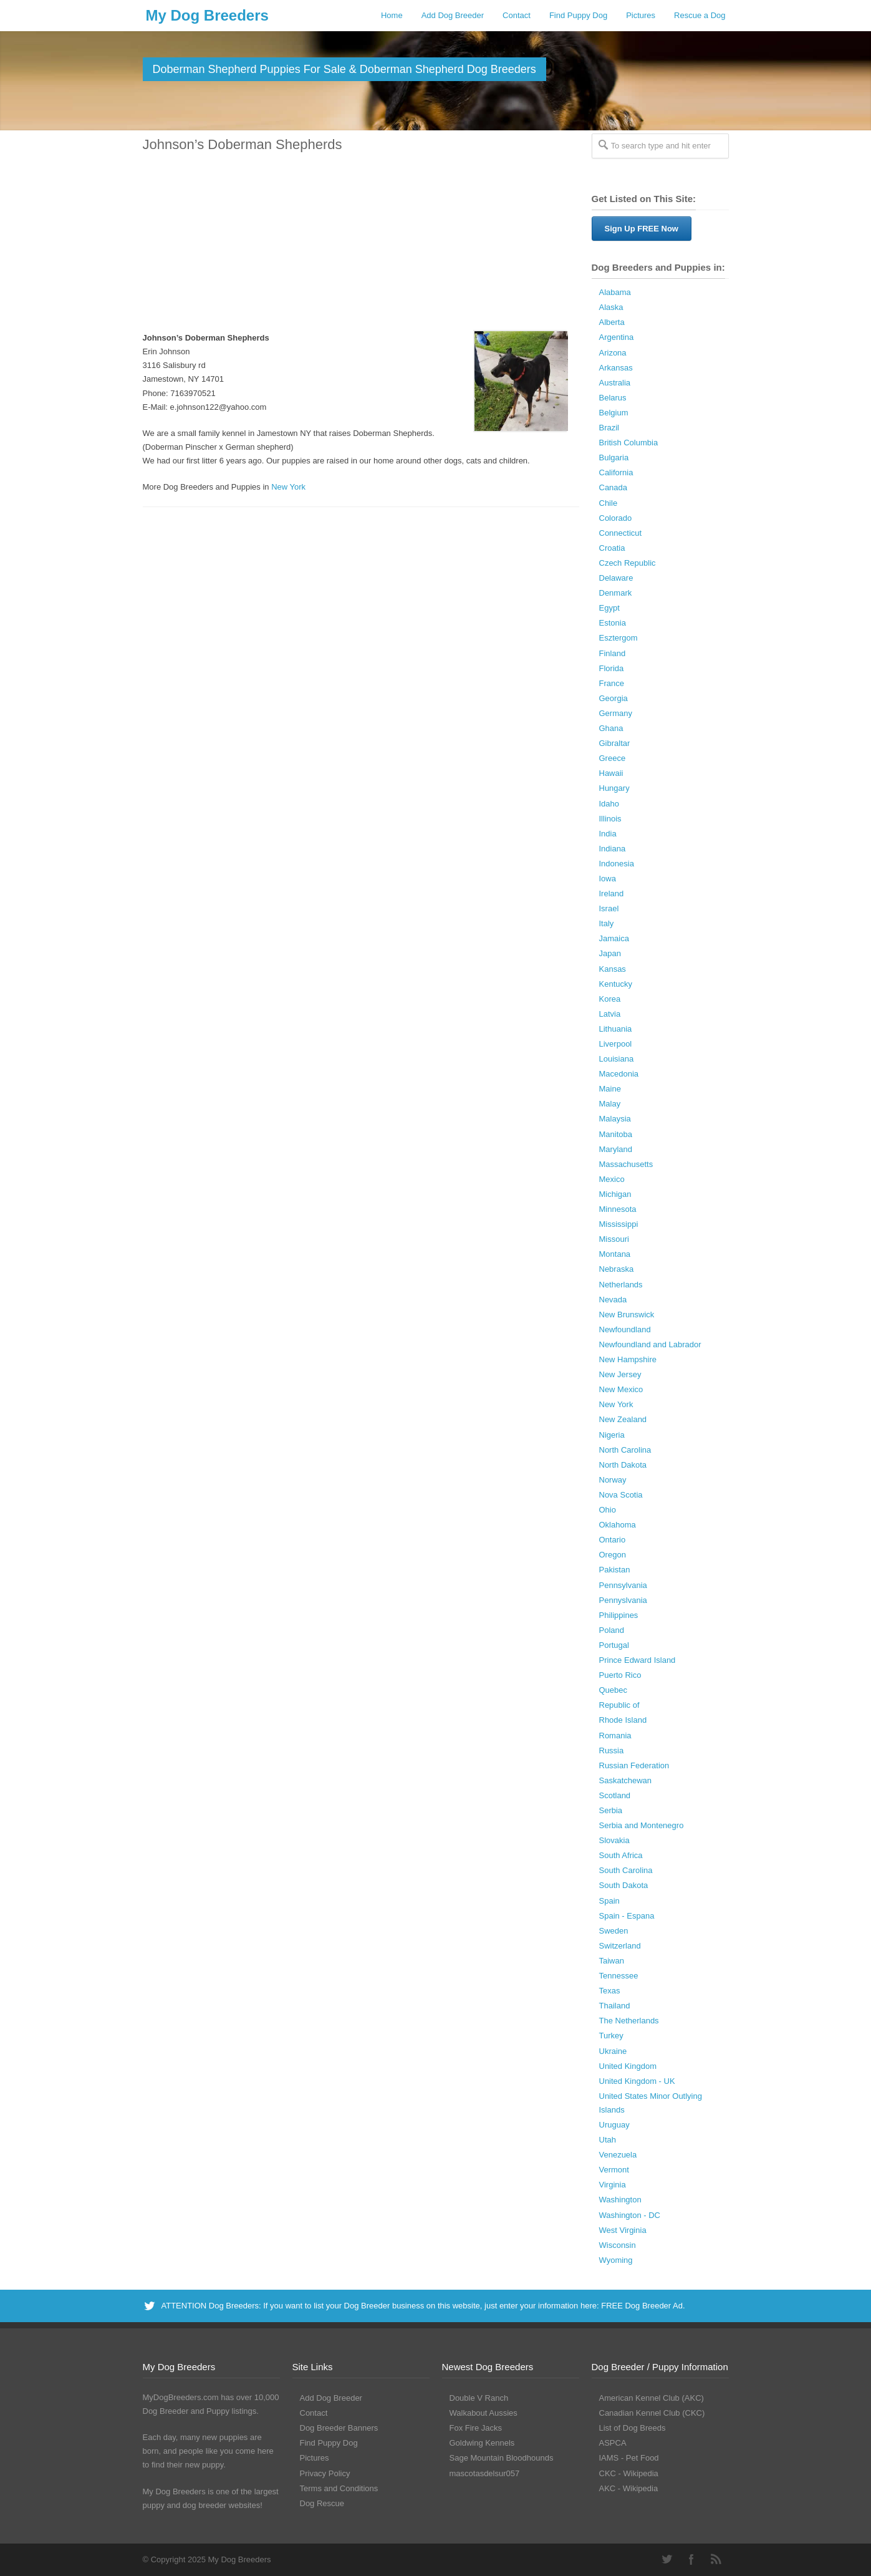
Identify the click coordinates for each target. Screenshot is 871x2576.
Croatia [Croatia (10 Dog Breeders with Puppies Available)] (612, 548)
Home (392, 15)
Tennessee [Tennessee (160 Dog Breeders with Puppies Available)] (618, 1975)
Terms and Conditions (339, 2488)
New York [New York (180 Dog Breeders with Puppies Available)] (616, 1404)
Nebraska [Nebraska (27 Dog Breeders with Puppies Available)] (616, 1269)
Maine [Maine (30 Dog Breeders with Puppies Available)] (610, 1088)
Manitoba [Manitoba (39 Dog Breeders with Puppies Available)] (615, 1134)
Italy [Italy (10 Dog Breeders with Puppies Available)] (606, 923)
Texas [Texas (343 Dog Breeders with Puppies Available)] (609, 1990)
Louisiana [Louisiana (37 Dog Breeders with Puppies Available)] (616, 1058)
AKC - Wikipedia (628, 2488)
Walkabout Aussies (483, 2413)
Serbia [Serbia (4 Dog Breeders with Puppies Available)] (611, 1810)
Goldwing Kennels (482, 2443)
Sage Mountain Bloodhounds (502, 2457)
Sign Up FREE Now (641, 228)
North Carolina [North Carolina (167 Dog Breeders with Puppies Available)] (625, 1450)
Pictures (640, 15)
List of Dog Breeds (632, 2428)
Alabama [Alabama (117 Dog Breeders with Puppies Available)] (615, 292)
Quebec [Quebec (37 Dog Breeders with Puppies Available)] (613, 1690)
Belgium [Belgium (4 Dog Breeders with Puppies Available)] (613, 412)
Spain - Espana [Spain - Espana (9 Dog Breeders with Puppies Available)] (627, 1915)
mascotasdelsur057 (485, 2473)
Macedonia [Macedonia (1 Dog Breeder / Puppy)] (619, 1073)
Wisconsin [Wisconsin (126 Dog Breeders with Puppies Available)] (617, 2245)
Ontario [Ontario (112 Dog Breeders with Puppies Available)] (612, 1539)
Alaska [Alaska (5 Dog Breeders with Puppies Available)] (611, 307)
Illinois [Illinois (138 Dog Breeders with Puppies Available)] (610, 818)
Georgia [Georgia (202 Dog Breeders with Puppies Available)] (613, 698)
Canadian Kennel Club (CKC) (652, 2413)
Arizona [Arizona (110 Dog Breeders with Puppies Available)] (613, 352)
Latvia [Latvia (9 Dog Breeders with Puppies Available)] (610, 1014)
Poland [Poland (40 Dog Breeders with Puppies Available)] (611, 1630)
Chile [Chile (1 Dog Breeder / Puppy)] (608, 503)
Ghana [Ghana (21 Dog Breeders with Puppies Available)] (611, 728)
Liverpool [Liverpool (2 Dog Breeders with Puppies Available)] (615, 1043)
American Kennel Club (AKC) (651, 2398)
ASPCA (613, 2443)
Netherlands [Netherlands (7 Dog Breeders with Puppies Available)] (621, 1284)
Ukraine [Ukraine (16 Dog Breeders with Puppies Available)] (613, 2051)
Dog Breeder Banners (339, 2428)
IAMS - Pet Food (629, 2457)
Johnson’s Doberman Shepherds (242, 144)
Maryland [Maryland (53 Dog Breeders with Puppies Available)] (615, 1149)
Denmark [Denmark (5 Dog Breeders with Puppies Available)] (615, 593)
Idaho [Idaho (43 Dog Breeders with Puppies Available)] (609, 803)
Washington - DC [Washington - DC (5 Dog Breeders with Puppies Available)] (630, 2215)
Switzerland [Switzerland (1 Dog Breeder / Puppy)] (620, 1945)
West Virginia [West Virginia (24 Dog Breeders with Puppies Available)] (623, 2230)
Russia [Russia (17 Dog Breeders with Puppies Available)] (611, 1750)
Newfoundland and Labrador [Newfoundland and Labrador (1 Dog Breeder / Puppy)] (650, 1344)
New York (288, 486)
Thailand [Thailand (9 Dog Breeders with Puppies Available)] (614, 2005)
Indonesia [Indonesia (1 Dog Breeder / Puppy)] (616, 863)
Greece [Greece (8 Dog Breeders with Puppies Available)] (612, 758)
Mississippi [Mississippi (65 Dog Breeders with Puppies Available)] (618, 1224)
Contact (517, 15)
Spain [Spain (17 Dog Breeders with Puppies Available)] (609, 1900)
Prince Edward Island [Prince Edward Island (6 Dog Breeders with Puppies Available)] (637, 1660)
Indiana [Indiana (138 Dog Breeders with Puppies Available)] (612, 848)
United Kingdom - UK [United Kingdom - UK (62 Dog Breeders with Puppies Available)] (637, 2081)
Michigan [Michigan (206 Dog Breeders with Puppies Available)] (615, 1194)
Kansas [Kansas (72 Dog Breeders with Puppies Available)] (612, 969)
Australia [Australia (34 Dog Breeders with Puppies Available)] (615, 382)
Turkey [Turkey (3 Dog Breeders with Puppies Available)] (611, 2035)
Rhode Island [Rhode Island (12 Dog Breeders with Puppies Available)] (623, 1720)
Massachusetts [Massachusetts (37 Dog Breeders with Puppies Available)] (626, 1164)
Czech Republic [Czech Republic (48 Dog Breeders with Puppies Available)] (627, 563)
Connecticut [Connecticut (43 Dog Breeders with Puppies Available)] (620, 533)
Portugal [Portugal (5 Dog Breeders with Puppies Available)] (614, 1645)
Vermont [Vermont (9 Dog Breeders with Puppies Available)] (614, 2169)
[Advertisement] (355, 242)
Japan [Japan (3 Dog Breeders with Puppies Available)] (610, 953)
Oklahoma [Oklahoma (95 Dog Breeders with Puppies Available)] (617, 1524)
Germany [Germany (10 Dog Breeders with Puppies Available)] (615, 713)
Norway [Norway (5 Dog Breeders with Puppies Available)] (613, 1479)
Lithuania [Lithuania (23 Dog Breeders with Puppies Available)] (615, 1029)
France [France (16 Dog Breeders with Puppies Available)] (611, 683)
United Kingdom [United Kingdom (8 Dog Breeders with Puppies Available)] (628, 2066)
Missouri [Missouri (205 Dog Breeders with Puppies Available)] (614, 1239)
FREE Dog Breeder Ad (642, 2305)
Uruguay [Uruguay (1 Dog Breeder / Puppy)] (614, 2124)
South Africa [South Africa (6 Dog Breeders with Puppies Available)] (621, 1855)
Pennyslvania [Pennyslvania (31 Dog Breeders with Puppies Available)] (623, 1600)
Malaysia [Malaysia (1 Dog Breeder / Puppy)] (615, 1118)
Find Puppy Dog (578, 15)
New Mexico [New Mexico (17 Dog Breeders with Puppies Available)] (621, 1389)
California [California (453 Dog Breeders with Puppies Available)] (616, 472)
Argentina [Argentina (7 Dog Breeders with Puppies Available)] (616, 337)
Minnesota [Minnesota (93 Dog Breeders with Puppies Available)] (618, 1209)
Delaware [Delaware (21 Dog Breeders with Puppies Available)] (616, 578)
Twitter (666, 2559)
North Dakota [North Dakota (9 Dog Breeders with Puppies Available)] (623, 1465)
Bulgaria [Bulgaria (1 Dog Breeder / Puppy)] (614, 457)
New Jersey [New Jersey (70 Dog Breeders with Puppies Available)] (620, 1374)
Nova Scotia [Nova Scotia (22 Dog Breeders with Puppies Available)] (621, 1494)
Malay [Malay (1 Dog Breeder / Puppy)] (610, 1103)
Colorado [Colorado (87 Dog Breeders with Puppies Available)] (615, 518)
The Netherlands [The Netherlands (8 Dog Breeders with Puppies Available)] (629, 2020)
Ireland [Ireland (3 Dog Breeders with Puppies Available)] (611, 893)
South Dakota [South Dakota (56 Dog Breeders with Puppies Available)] (623, 1885)
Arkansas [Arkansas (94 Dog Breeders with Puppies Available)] (616, 367)
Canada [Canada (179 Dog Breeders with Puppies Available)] (613, 487)
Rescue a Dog (699, 15)
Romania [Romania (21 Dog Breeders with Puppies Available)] (615, 1735)
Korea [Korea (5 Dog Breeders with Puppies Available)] (610, 999)
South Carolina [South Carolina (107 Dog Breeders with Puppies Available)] (626, 1870)
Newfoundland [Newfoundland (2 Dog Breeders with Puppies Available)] (625, 1329)
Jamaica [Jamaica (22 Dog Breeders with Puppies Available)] (614, 938)
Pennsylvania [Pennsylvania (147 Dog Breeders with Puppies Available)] (623, 1585)
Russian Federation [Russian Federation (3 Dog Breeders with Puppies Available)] (634, 1765)
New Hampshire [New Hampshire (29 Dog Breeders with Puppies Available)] (628, 1359)
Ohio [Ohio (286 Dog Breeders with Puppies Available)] (607, 1509)
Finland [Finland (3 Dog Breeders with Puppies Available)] (612, 653)
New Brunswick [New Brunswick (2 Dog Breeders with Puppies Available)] (627, 1314)
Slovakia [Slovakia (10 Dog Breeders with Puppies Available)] (614, 1840)
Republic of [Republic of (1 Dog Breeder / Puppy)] (619, 1705)
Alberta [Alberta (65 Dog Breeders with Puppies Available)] (612, 322)
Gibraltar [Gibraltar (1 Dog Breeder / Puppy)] (614, 743)
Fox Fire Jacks (476, 2428)
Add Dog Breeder (452, 15)
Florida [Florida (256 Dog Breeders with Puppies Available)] (611, 668)
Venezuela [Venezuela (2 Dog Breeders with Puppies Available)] (618, 2154)
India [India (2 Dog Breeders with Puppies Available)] (608, 833)
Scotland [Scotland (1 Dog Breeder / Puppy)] (615, 1795)
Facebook (691, 2559)
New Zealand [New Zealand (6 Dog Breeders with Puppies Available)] (623, 1419)
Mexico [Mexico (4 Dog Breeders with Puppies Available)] (612, 1179)
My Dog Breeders (207, 15)
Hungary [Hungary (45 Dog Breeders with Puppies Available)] (614, 788)
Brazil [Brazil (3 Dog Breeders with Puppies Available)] (609, 427)
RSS (716, 2559)
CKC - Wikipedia (628, 2473)
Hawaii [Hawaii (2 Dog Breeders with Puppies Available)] (611, 773)
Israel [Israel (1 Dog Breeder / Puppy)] (609, 908)
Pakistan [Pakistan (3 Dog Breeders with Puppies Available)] (614, 1569)
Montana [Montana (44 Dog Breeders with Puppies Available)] (615, 1254)
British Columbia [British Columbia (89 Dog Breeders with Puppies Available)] (628, 442)
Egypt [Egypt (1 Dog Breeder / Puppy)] (609, 608)
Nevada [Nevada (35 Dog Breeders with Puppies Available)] (613, 1299)
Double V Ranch (479, 2398)
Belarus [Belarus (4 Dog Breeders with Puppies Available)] (613, 397)
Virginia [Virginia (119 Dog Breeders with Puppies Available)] (612, 2184)
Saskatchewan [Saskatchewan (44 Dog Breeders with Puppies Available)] (625, 1780)
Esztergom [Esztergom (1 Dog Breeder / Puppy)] (618, 637)
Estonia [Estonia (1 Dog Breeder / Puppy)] (612, 622)
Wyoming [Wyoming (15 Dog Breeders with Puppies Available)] (616, 2260)
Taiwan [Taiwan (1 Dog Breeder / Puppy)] (611, 1960)
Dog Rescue (322, 2503)
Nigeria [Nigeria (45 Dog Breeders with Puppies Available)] (612, 1435)
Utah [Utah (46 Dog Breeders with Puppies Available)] (607, 2139)
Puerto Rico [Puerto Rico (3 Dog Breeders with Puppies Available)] (620, 1675)
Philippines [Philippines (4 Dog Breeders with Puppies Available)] (618, 1615)
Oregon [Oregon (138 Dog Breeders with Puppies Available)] (612, 1554)
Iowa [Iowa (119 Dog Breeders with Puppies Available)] (607, 878)
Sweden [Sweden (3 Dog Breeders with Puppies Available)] (613, 1930)
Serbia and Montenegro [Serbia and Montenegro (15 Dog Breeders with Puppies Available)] (641, 1825)
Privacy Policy (325, 2473)
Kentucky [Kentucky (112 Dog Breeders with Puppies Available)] (615, 984)
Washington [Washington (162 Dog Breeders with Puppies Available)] (620, 2199)
